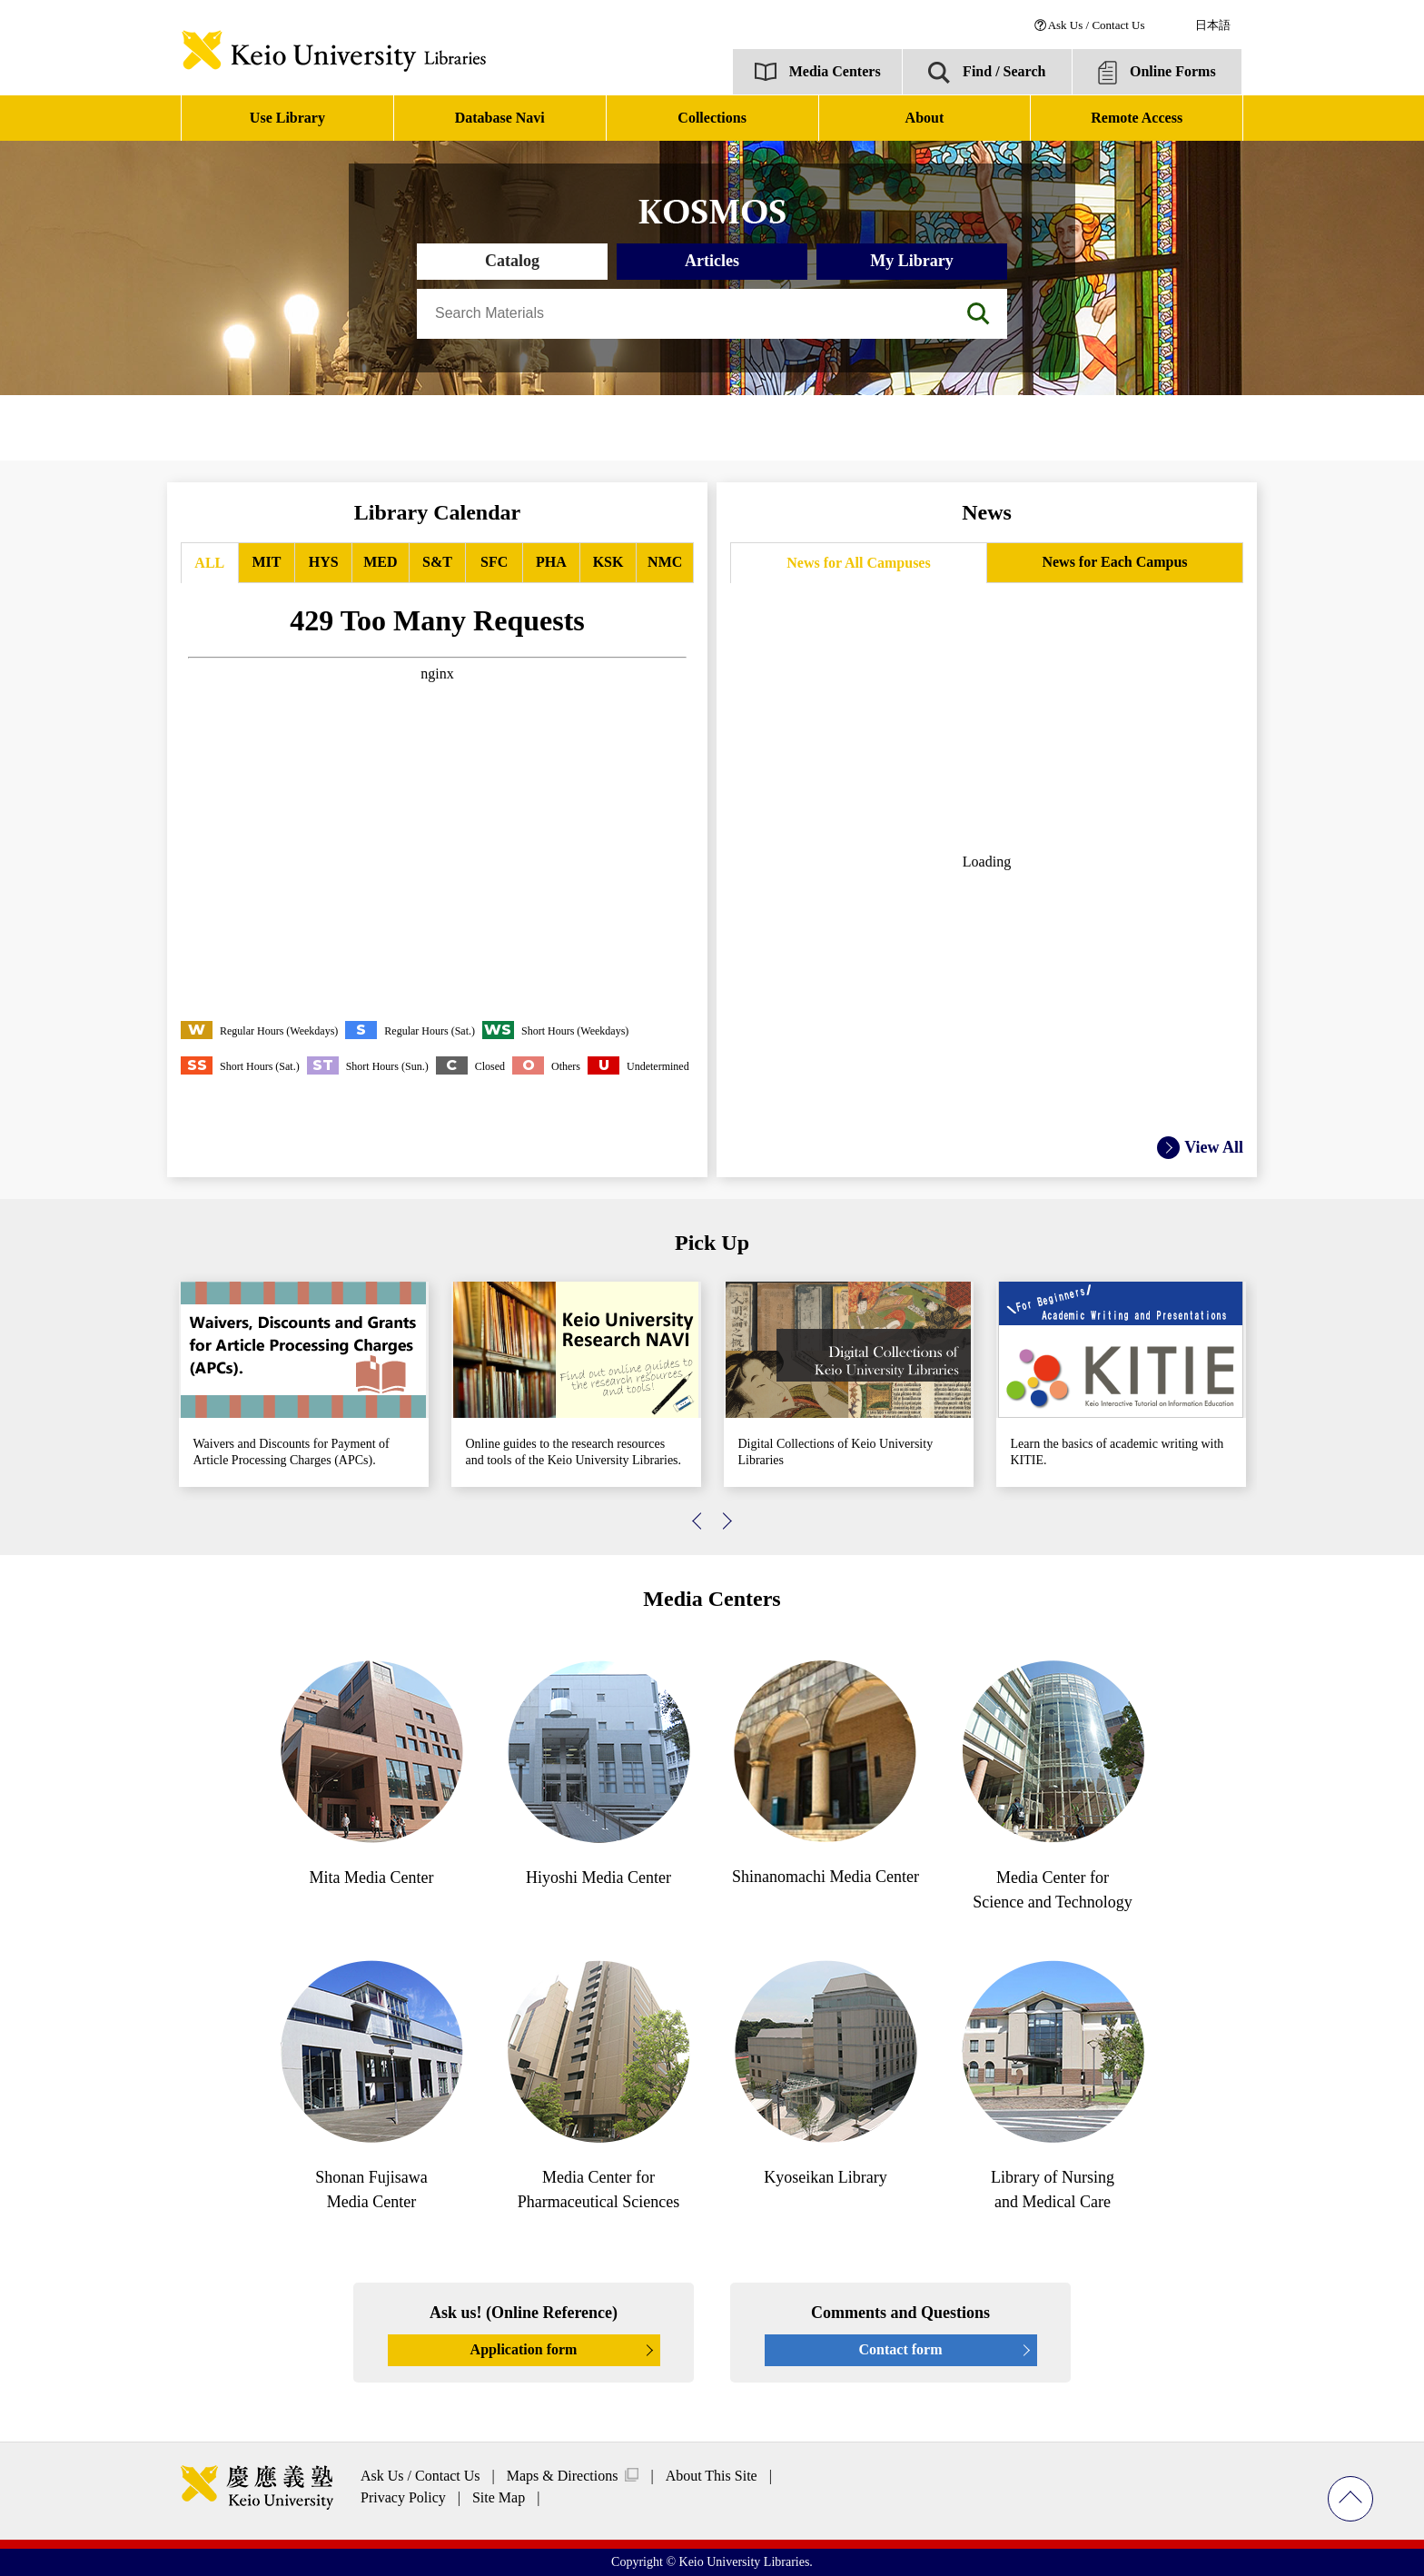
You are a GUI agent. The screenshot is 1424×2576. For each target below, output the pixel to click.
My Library (912, 261)
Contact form (901, 2349)
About (924, 117)
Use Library (287, 117)
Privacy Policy (403, 2497)
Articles (712, 261)
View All (1213, 1147)
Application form (524, 2349)
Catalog (512, 261)
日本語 (1213, 25)
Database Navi (500, 117)
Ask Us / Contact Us (1096, 25)
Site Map (498, 2497)
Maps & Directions (562, 2475)
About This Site (711, 2475)
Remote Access (1136, 117)
